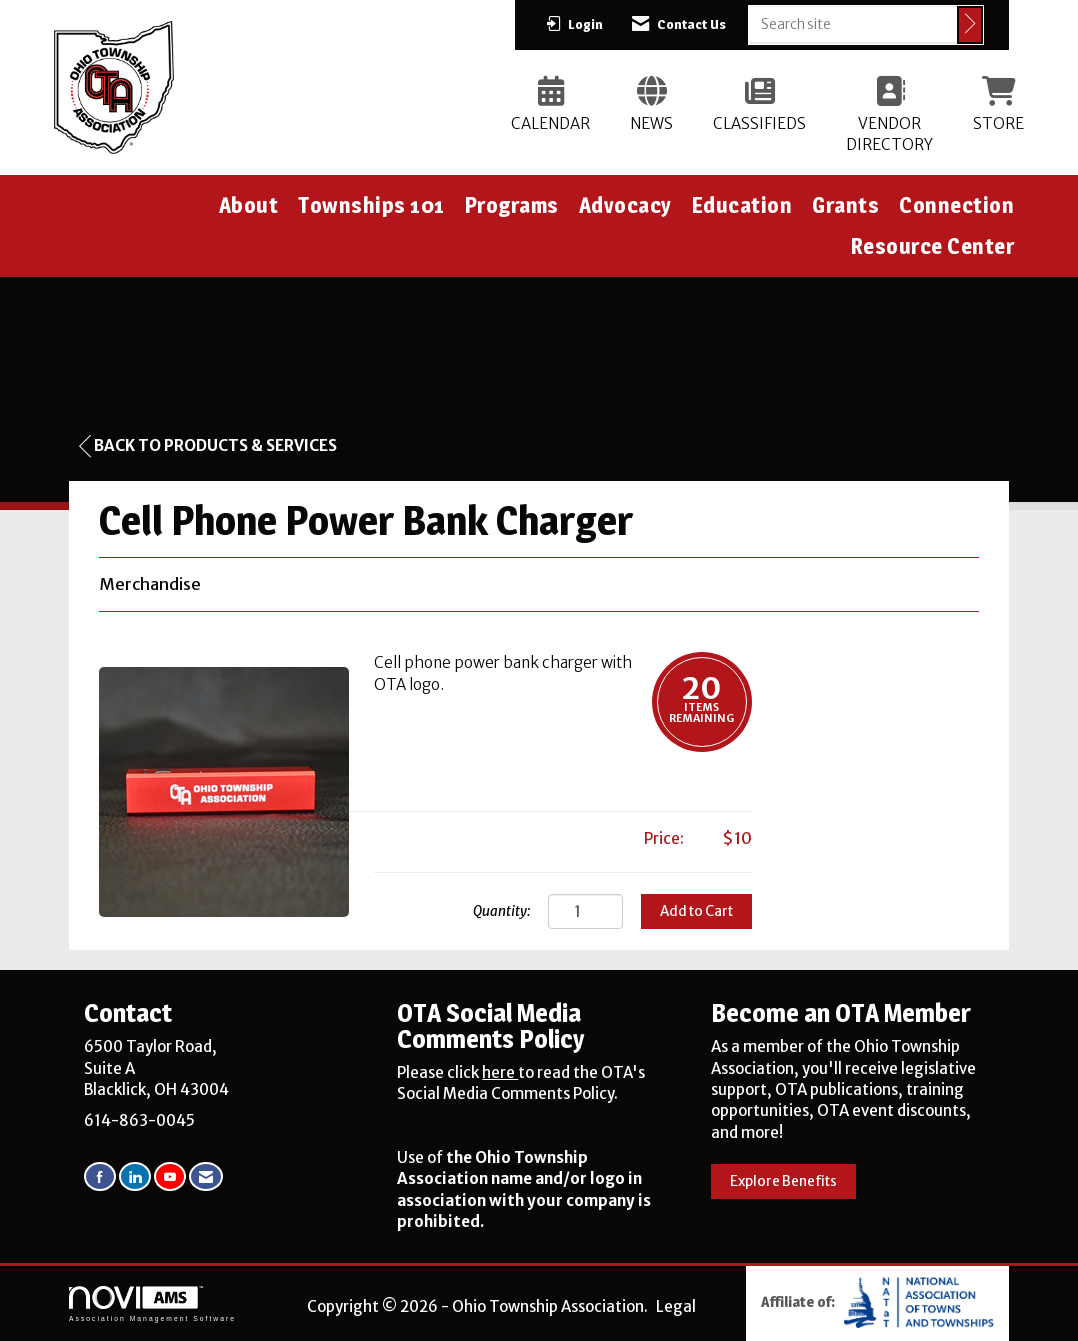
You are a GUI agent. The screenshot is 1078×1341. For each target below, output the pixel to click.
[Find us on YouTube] (170, 1176)
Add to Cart (696, 911)
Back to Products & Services (208, 445)
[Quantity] (585, 911)
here (500, 1072)
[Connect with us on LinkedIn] (135, 1176)
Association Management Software (152, 1304)
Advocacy (625, 205)
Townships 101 (371, 205)
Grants (845, 205)
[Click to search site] (970, 25)
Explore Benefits (783, 1181)
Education (742, 205)
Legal (676, 1306)
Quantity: (501, 911)
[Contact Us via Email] (206, 1176)
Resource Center (933, 246)
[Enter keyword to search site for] (853, 24)
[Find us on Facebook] (100, 1176)
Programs (512, 205)
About (249, 205)
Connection (956, 205)
